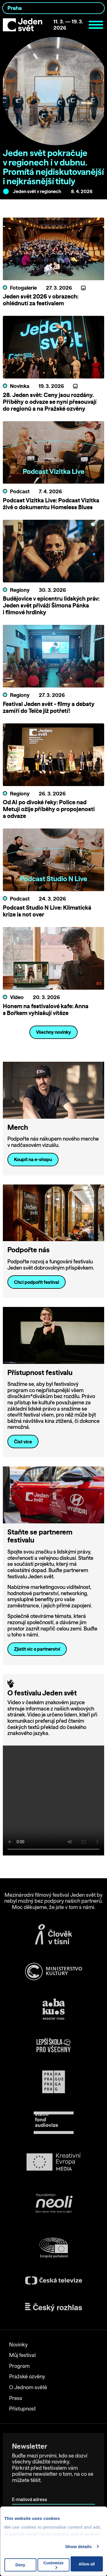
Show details (78, 2546)
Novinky (18, 2345)
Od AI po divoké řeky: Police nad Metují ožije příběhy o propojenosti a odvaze (49, 809)
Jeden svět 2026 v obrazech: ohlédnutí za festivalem (40, 299)
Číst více (23, 1441)
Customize (53, 2565)
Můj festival (22, 2355)
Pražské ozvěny (27, 2376)
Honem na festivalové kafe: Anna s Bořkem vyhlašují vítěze (45, 1009)
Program (19, 2366)
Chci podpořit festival (36, 1282)
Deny (20, 2565)
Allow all (86, 2564)
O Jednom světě (28, 2387)
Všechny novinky (53, 1032)
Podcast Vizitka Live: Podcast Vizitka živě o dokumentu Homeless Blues (51, 503)
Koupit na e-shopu (33, 1159)
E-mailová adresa (30, 2491)
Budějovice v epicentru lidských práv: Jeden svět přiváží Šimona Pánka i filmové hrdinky (51, 605)
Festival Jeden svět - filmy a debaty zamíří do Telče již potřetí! (48, 707)
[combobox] (53, 8)
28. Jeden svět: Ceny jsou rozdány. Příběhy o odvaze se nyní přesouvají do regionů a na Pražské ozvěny (49, 402)
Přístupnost (22, 2409)
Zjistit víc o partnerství (37, 1649)
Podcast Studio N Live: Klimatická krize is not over (47, 911)
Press (15, 2398)
